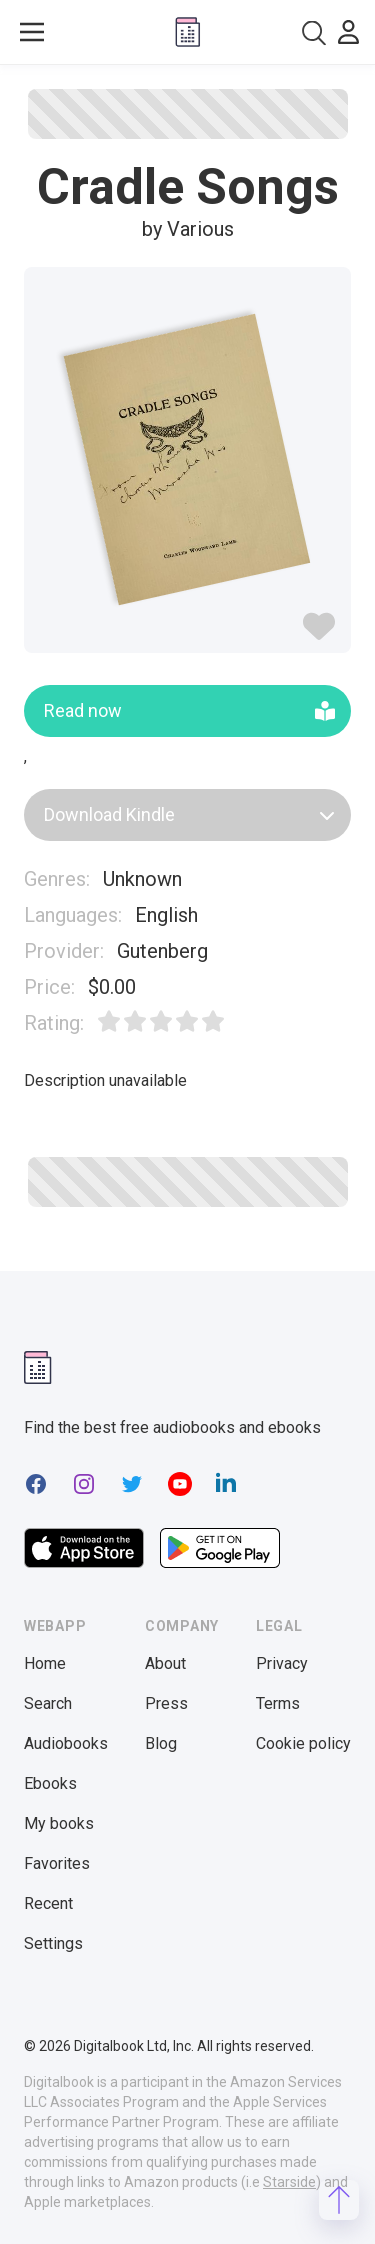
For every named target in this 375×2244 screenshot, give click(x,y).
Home (45, 1663)
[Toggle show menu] (32, 32)
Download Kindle (189, 814)
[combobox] (314, 32)
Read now (189, 710)
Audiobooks (66, 1743)
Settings (53, 1943)
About (165, 1663)
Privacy (282, 1663)
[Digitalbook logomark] (38, 1367)
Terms (278, 1703)
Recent (48, 1903)
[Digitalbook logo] (188, 32)
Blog (161, 1743)
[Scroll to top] (339, 2200)
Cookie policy (303, 1743)
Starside (289, 2182)
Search (48, 1703)
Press (166, 1703)
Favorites (57, 1863)
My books (59, 1823)
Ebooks (50, 1783)
